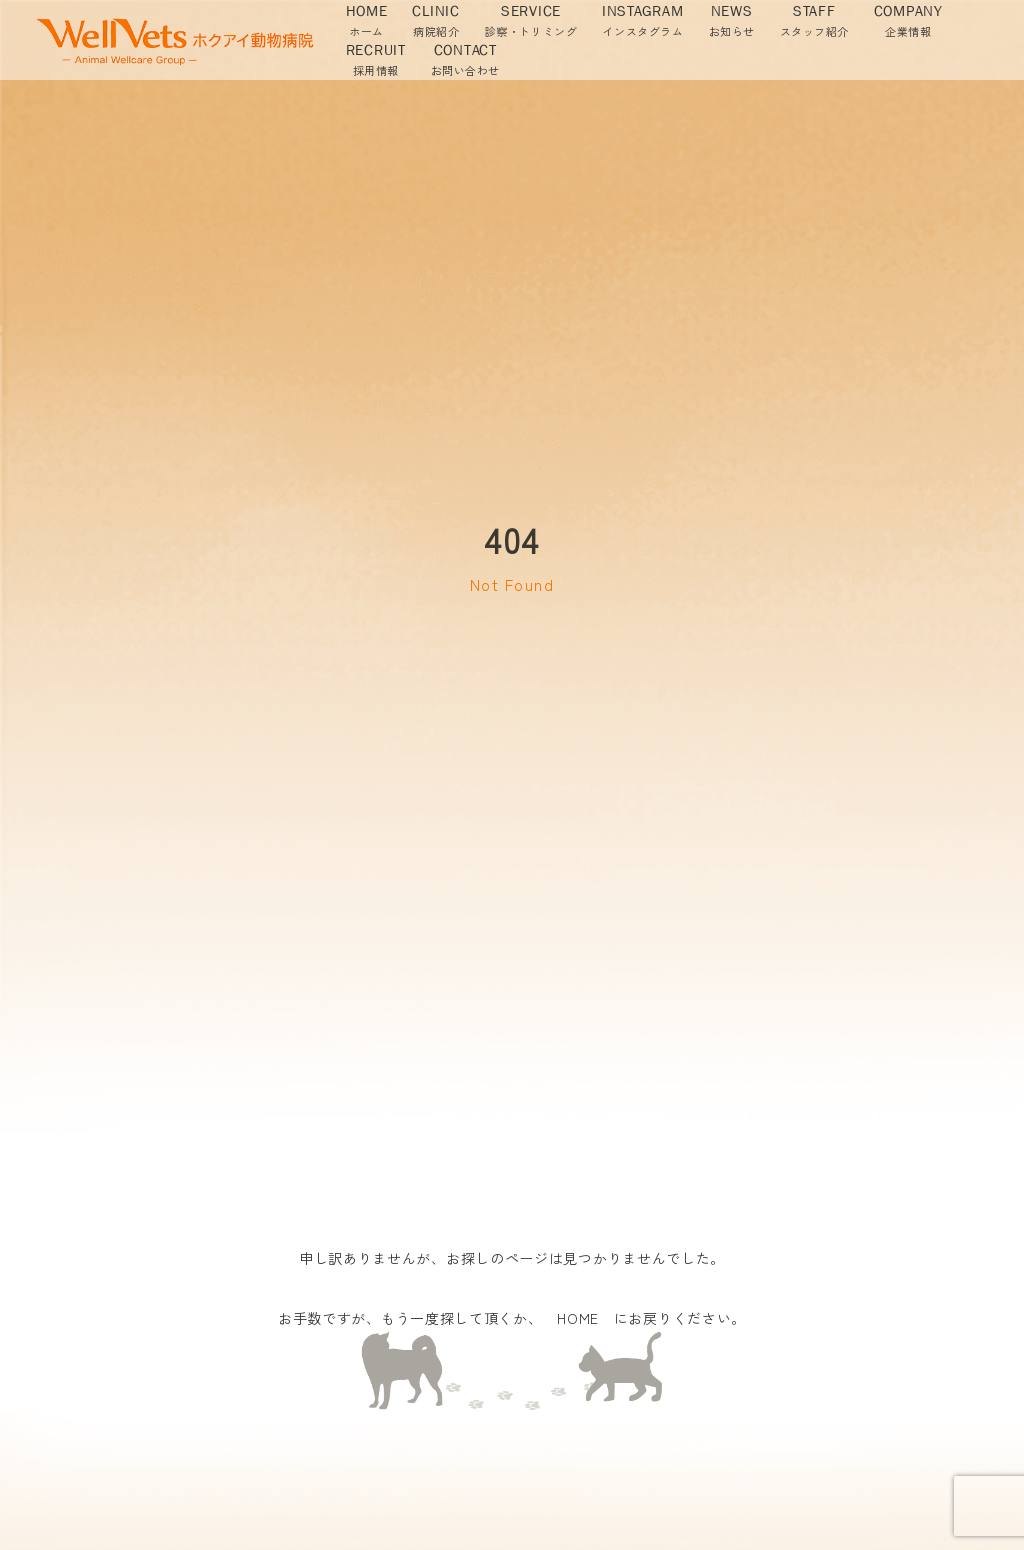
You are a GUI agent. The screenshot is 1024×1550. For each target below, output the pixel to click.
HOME (578, 1318)
